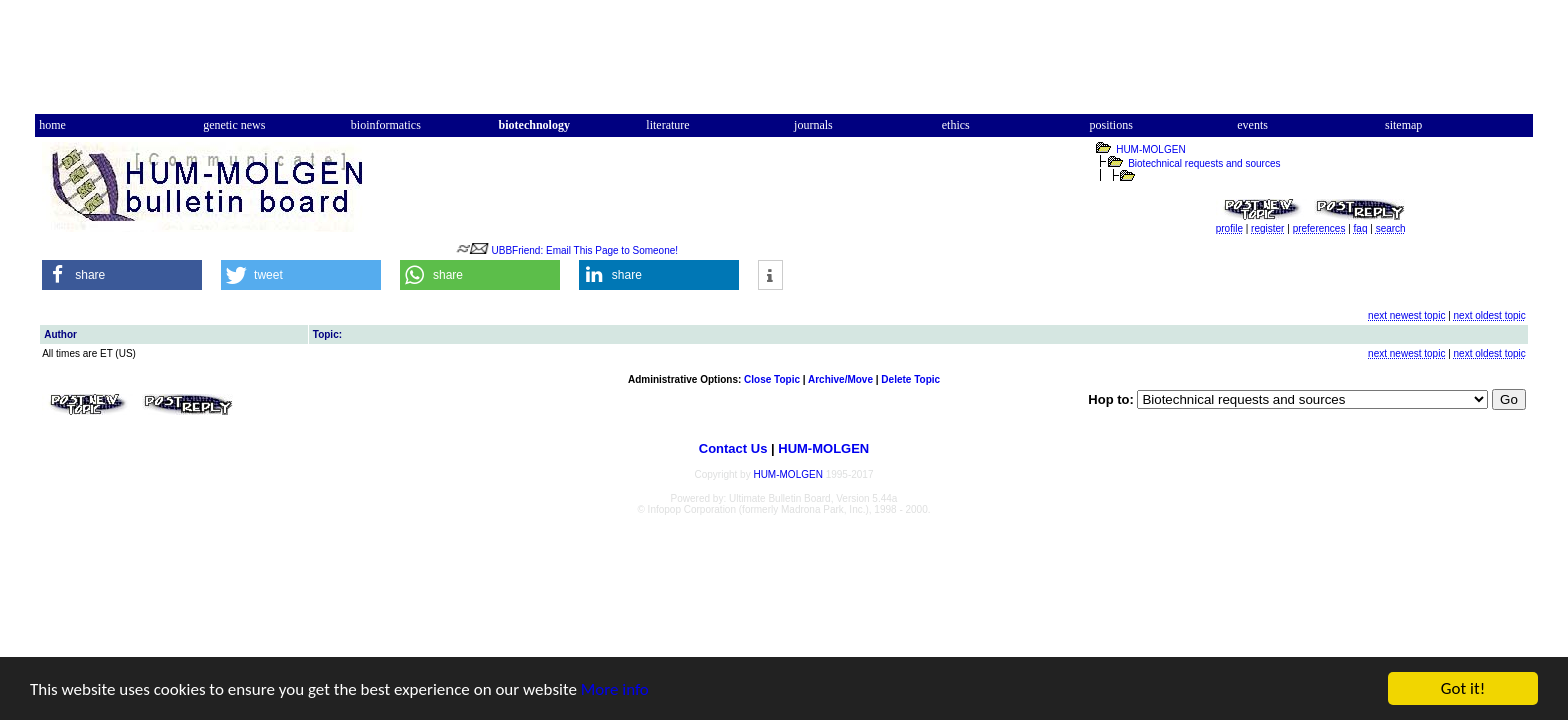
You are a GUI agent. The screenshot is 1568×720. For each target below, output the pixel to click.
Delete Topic (910, 379)
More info (615, 689)
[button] (122, 275)
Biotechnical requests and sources (1204, 163)
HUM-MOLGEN (1150, 149)
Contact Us (733, 448)
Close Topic (772, 379)
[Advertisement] (784, 63)
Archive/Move (840, 379)
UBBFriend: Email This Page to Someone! (585, 250)
